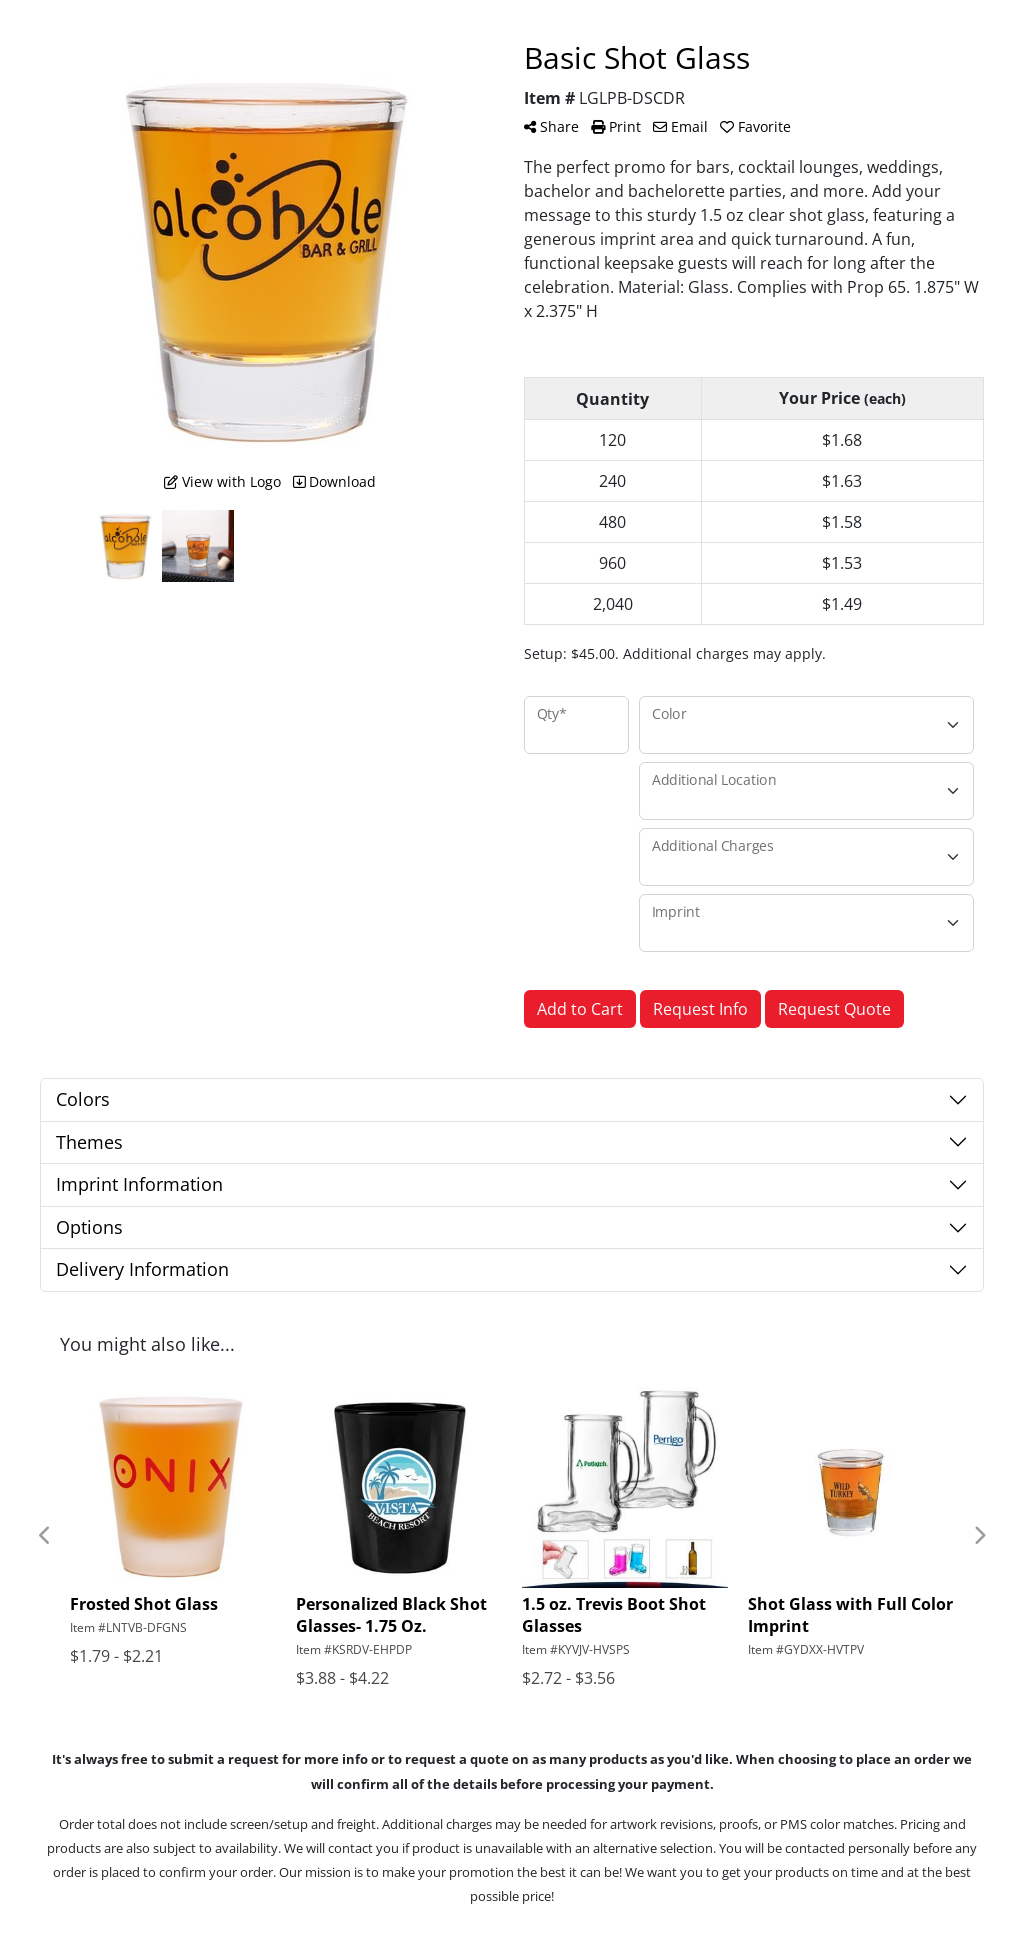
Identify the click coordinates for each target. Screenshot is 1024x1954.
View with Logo (222, 481)
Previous (45, 1536)
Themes (89, 1142)
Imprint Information (139, 1184)
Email (680, 126)
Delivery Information (142, 1269)
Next (979, 1536)
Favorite (755, 126)
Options (89, 1227)
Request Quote (834, 1009)
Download (334, 481)
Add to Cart (580, 1009)
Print (616, 126)
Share (551, 126)
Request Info (700, 1009)
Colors (83, 1099)
